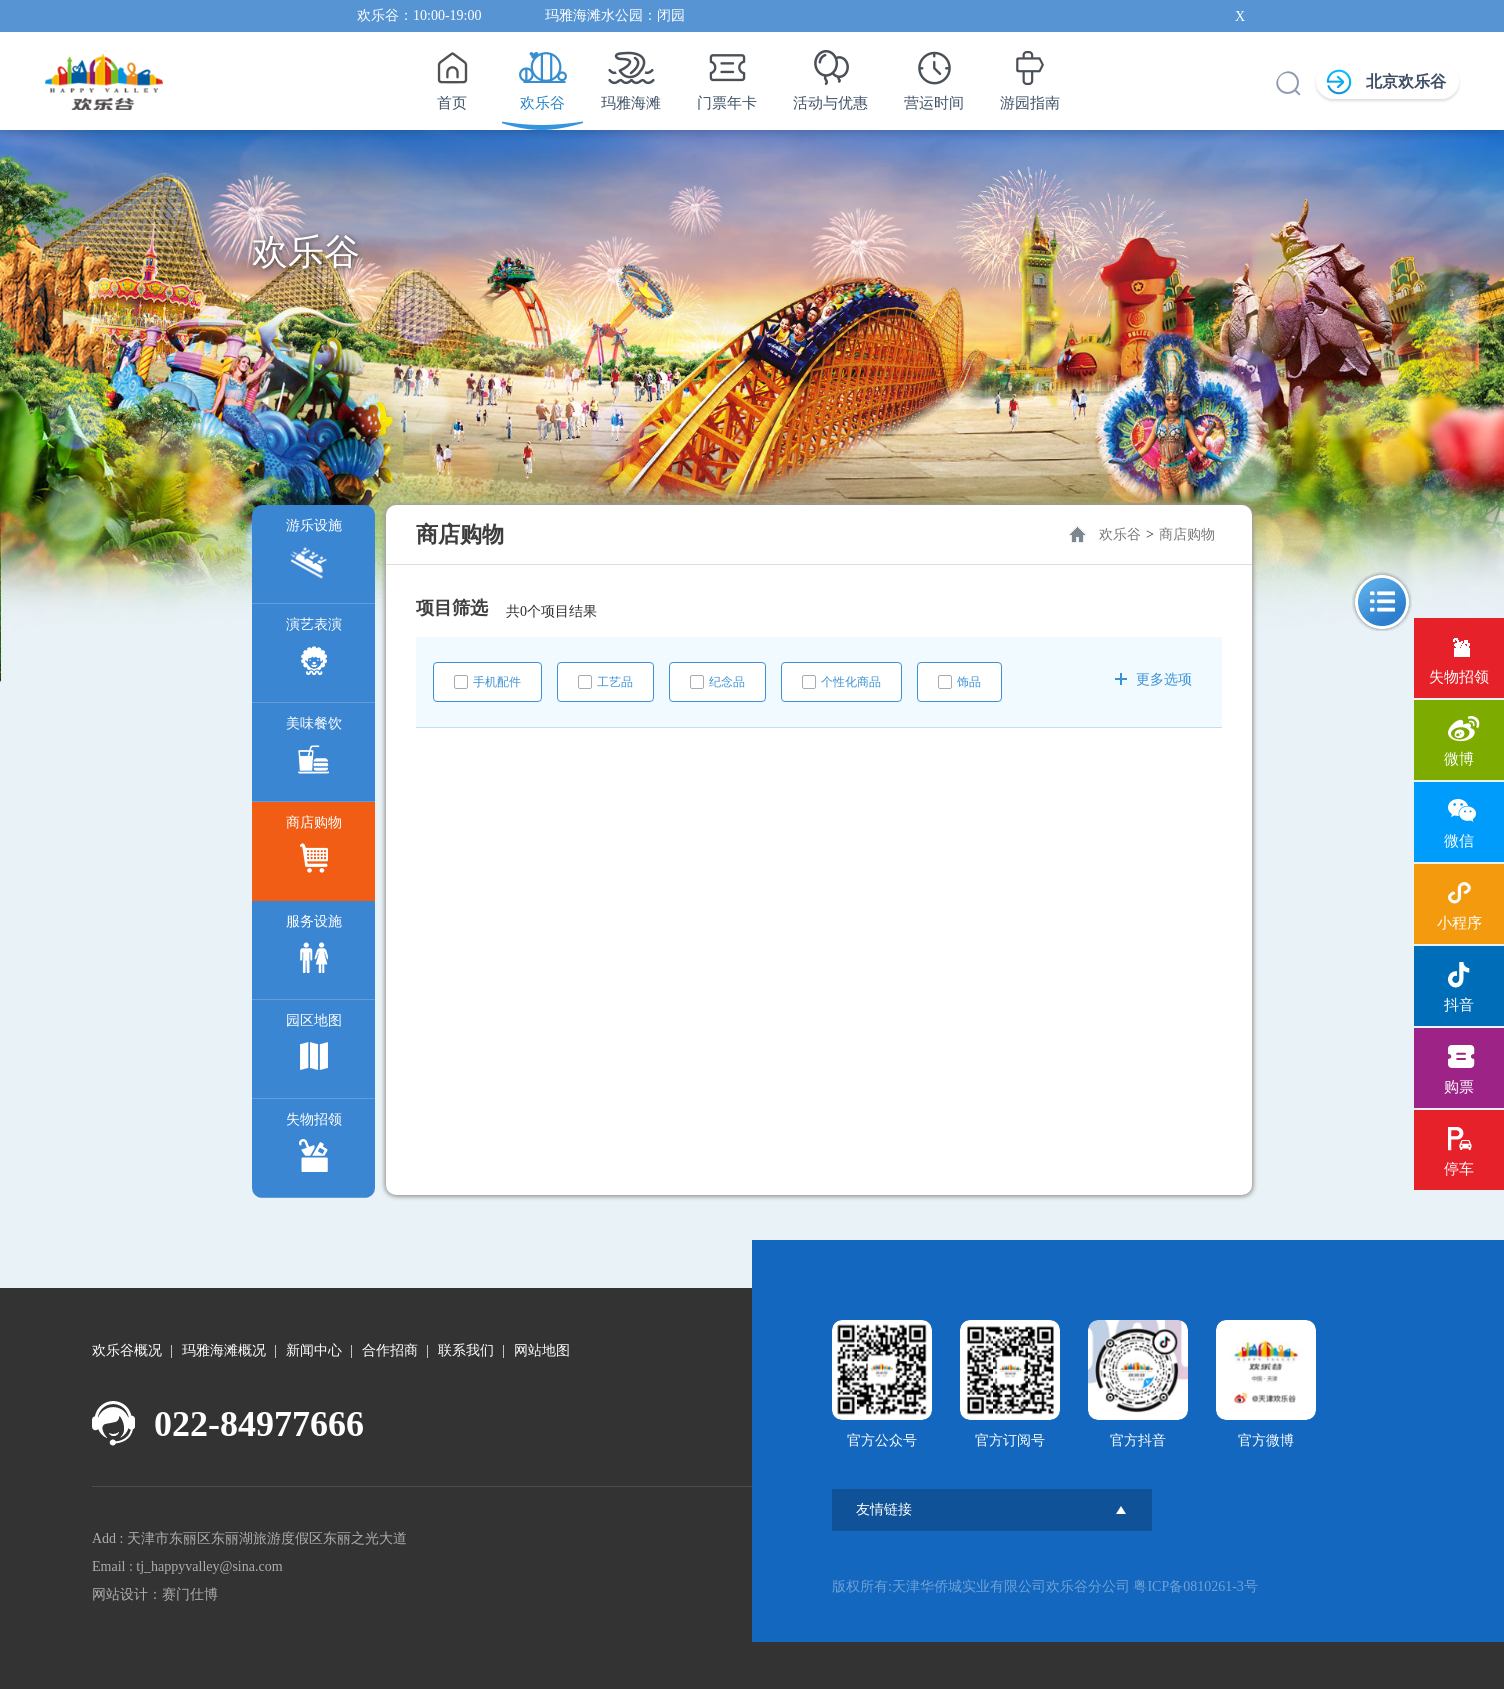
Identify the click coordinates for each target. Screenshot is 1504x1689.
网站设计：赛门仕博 (155, 1594)
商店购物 (314, 849)
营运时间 (934, 75)
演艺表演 (314, 651)
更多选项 (1153, 679)
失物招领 (314, 1146)
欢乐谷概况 (127, 1350)
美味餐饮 (314, 750)
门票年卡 (727, 75)
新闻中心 (314, 1350)
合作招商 (390, 1350)
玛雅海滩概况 (224, 1350)
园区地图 (314, 1047)
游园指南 (1030, 75)
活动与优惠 (830, 75)
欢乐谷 (542, 75)
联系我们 (466, 1350)
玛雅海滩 (631, 75)
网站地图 (542, 1350)
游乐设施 (314, 552)
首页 (451, 75)
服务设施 (314, 948)
